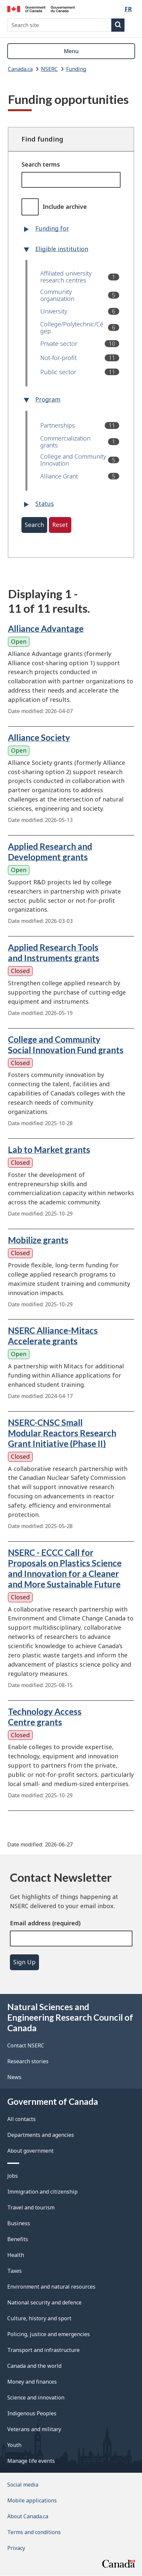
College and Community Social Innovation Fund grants (66, 1044)
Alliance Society (39, 737)
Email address (30, 1923)
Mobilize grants (38, 1240)
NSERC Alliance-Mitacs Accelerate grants (53, 1335)
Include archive (65, 207)
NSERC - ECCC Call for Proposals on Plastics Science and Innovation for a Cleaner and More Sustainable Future (65, 1568)
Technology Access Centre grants (45, 1716)
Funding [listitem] (76, 69)
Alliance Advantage (46, 628)
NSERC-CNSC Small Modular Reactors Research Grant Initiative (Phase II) (62, 1433)
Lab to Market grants (49, 1149)
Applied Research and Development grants (50, 851)
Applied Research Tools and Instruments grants (53, 952)
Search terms (40, 164)
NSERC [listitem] (49, 69)
